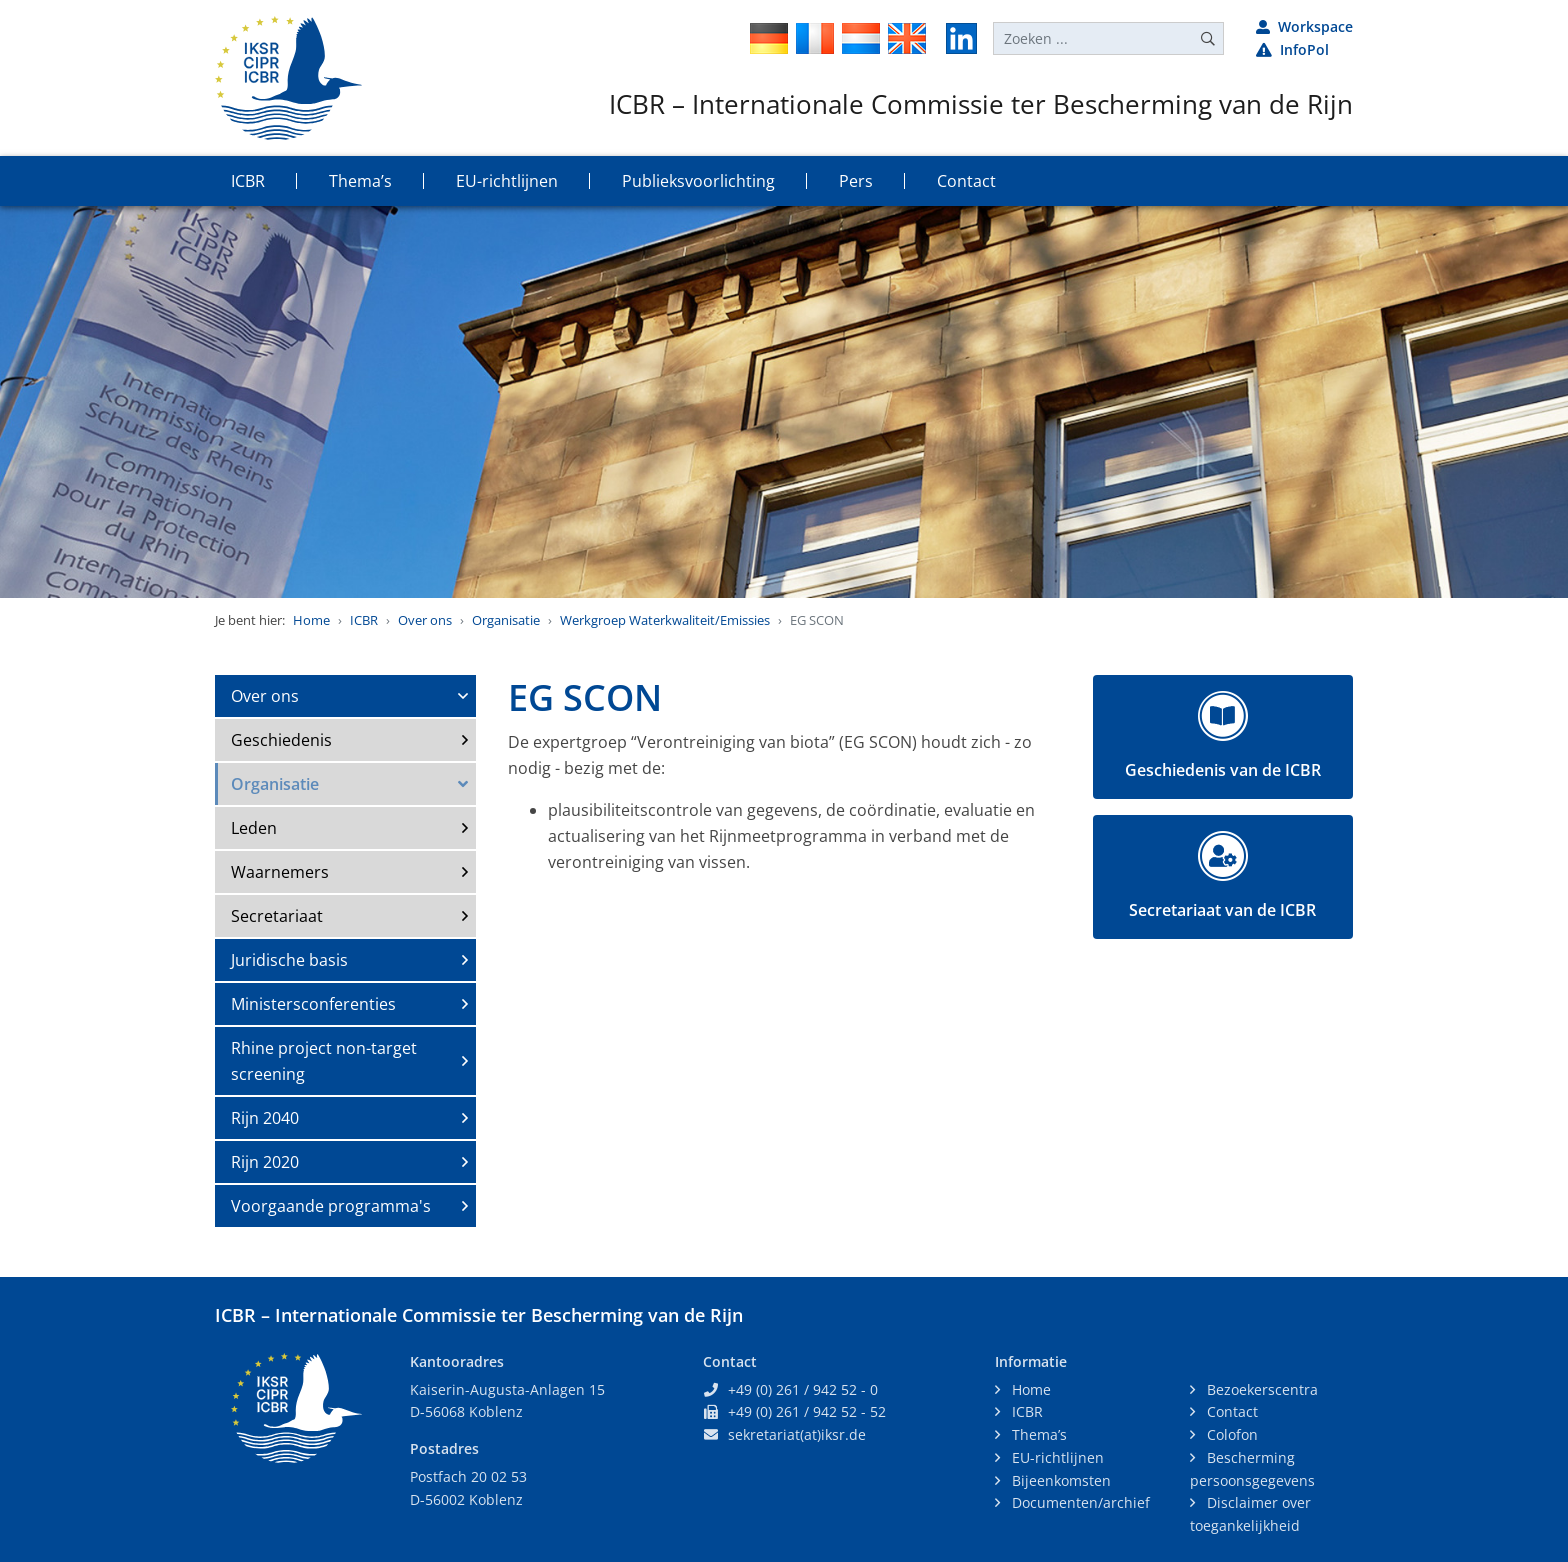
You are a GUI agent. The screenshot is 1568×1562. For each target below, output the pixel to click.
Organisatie (506, 620)
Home (311, 620)
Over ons (425, 620)
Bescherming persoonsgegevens (1252, 1469)
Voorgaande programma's (331, 1206)
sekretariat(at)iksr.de (797, 1434)
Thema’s (1037, 1434)
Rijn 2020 (265, 1162)
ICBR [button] (248, 181)
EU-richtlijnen (1056, 1457)
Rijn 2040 (265, 1118)
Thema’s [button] (360, 181)
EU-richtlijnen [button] (507, 181)
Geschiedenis (281, 740)
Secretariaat (277, 916)
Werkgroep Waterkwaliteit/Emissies (665, 620)
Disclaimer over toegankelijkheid (1250, 1514)
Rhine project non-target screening (324, 1061)
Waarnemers (280, 872)
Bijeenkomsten (1059, 1480)
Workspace (1304, 26)
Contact (1230, 1411)
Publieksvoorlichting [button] (698, 181)
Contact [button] (966, 181)
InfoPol (1292, 49)
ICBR (364, 620)
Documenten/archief (1079, 1502)
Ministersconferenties (313, 1004)
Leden (254, 828)
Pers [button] (856, 181)
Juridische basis (289, 960)
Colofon (1230, 1434)
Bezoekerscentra (1260, 1389)
